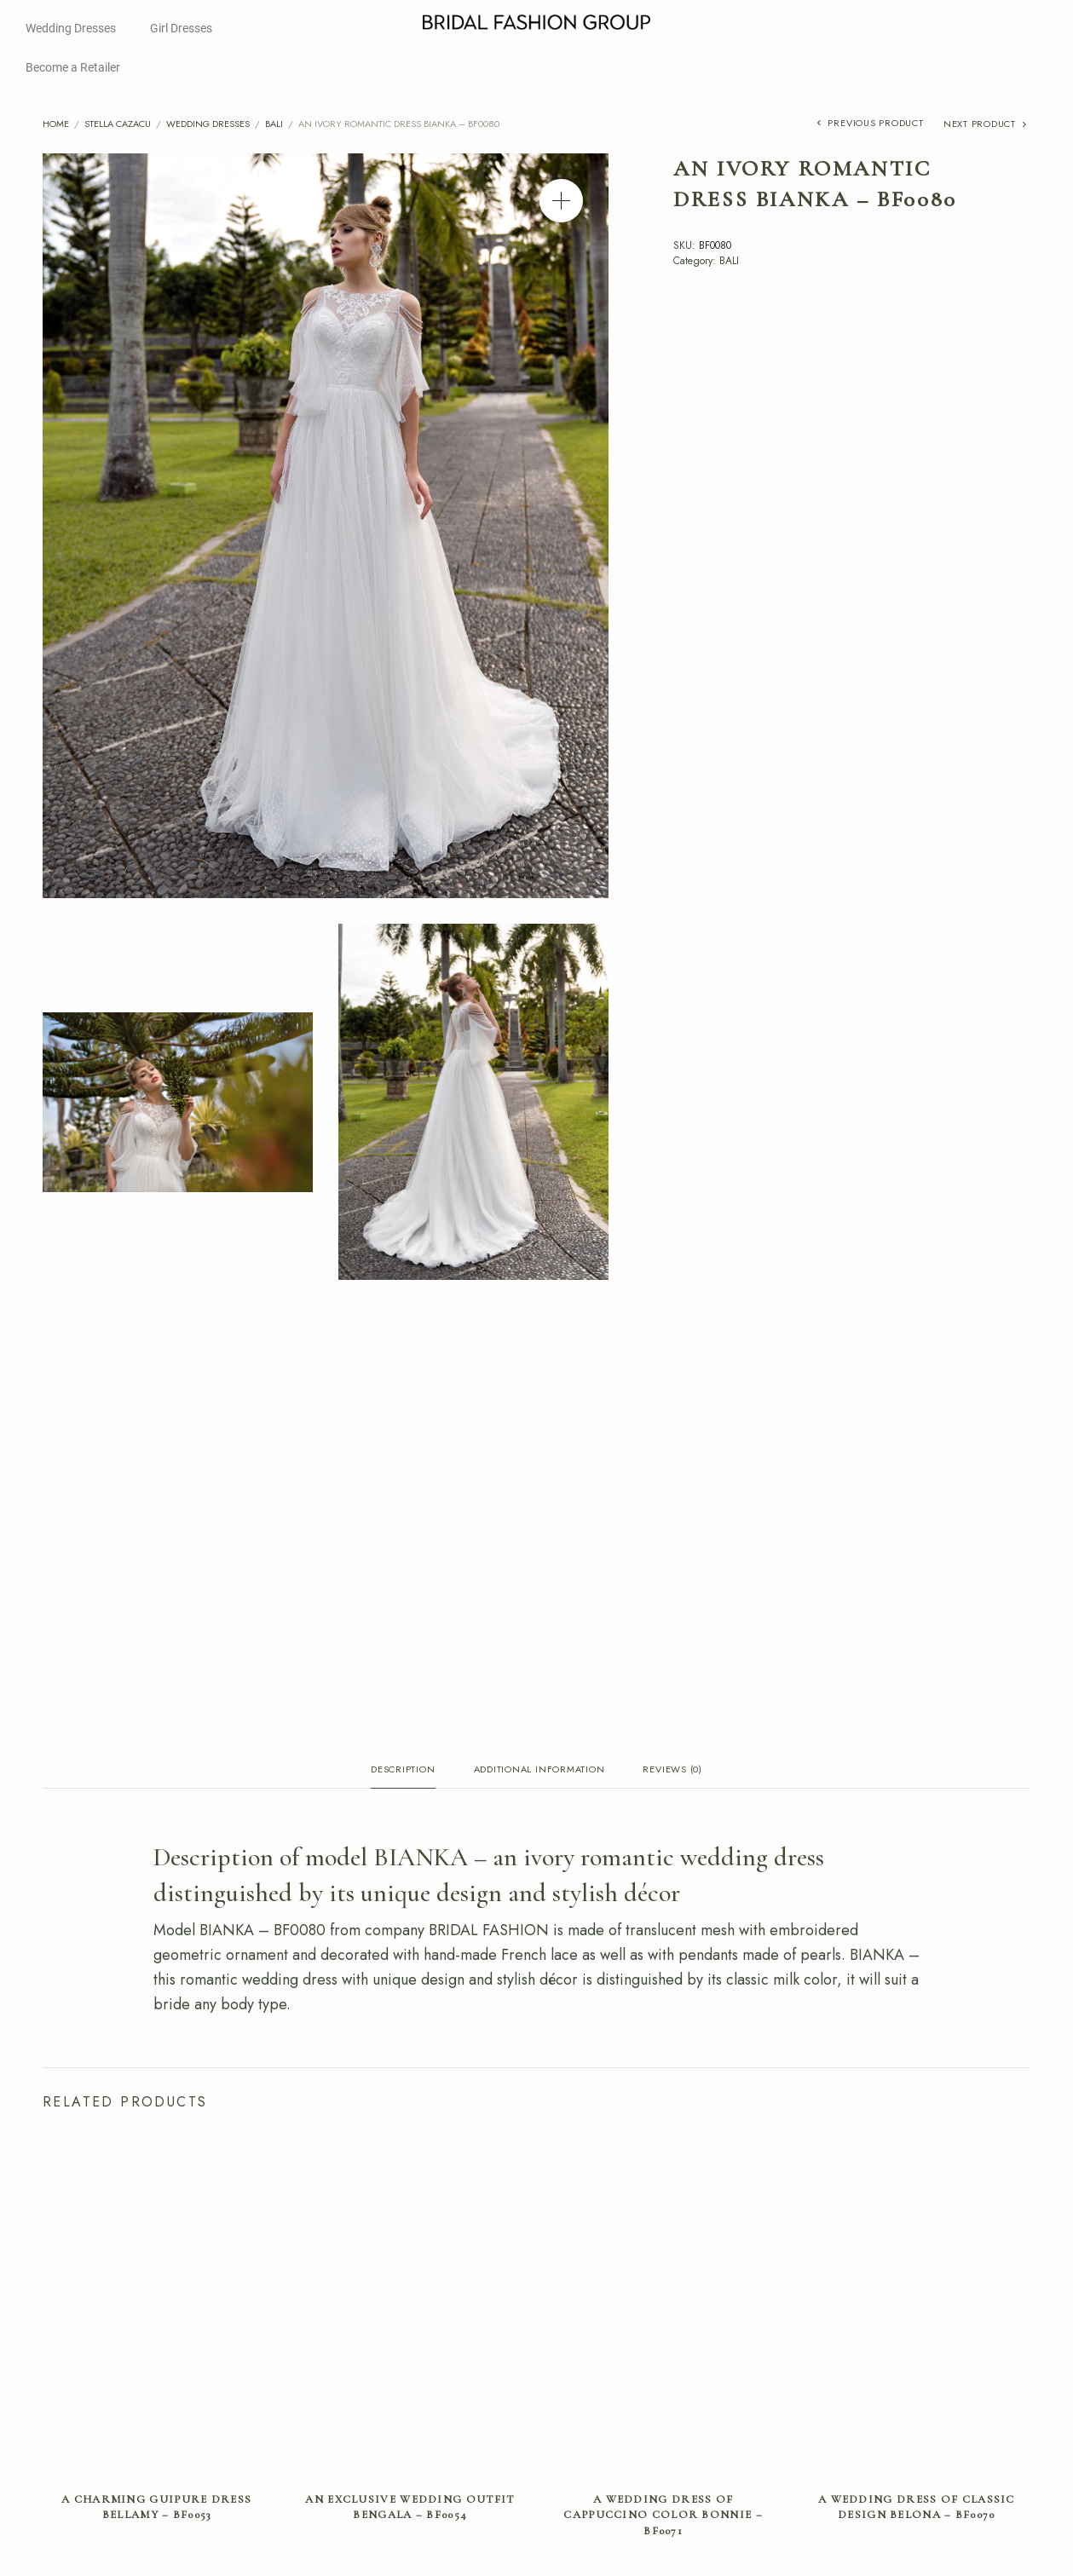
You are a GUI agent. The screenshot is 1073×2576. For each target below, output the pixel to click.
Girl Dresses (181, 28)
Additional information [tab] (539, 1770)
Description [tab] (403, 1770)
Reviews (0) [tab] (672, 1770)
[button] (561, 200)
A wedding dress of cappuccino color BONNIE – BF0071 (663, 2518)
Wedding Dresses (71, 28)
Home (56, 123)
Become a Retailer (73, 67)
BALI (274, 123)
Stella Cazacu (117, 123)
